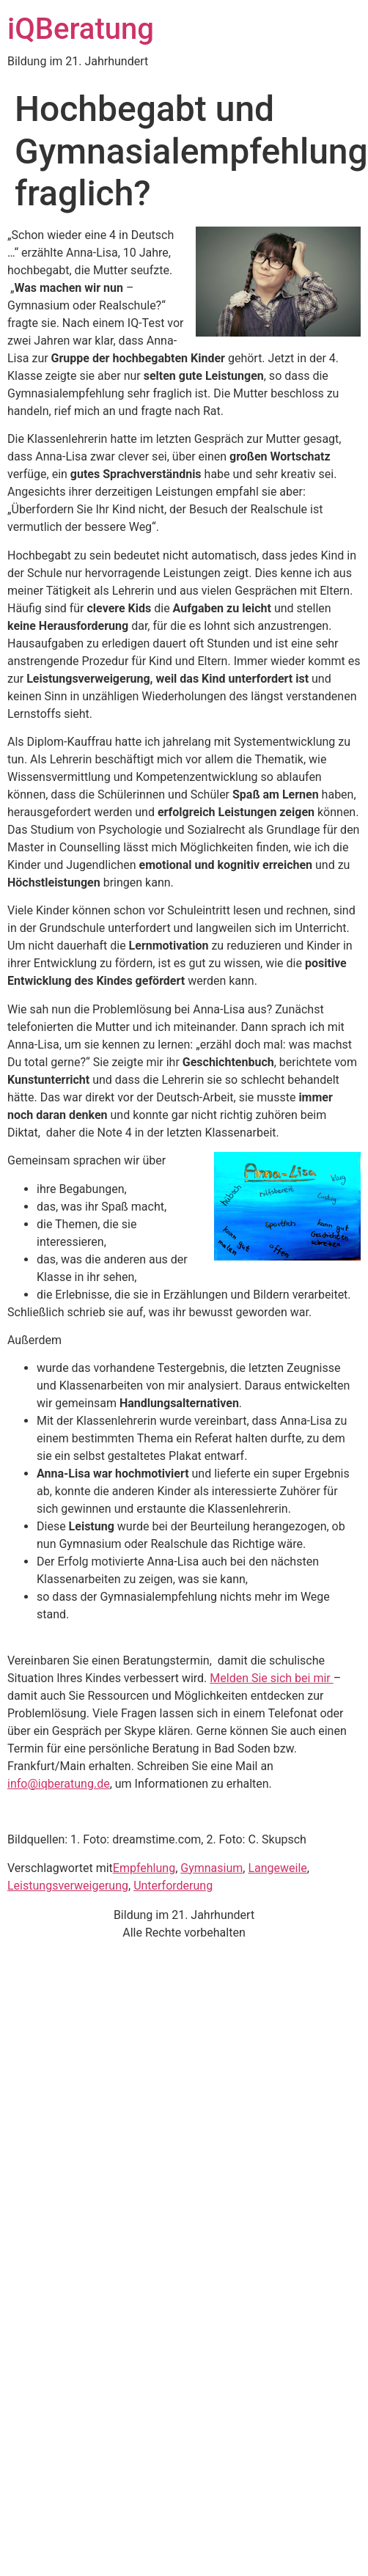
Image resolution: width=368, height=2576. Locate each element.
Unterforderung (173, 1886)
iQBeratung (80, 29)
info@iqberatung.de (58, 1784)
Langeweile (277, 1868)
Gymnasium (211, 1868)
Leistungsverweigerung (67, 1886)
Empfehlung (144, 1868)
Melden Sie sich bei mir (271, 1678)
